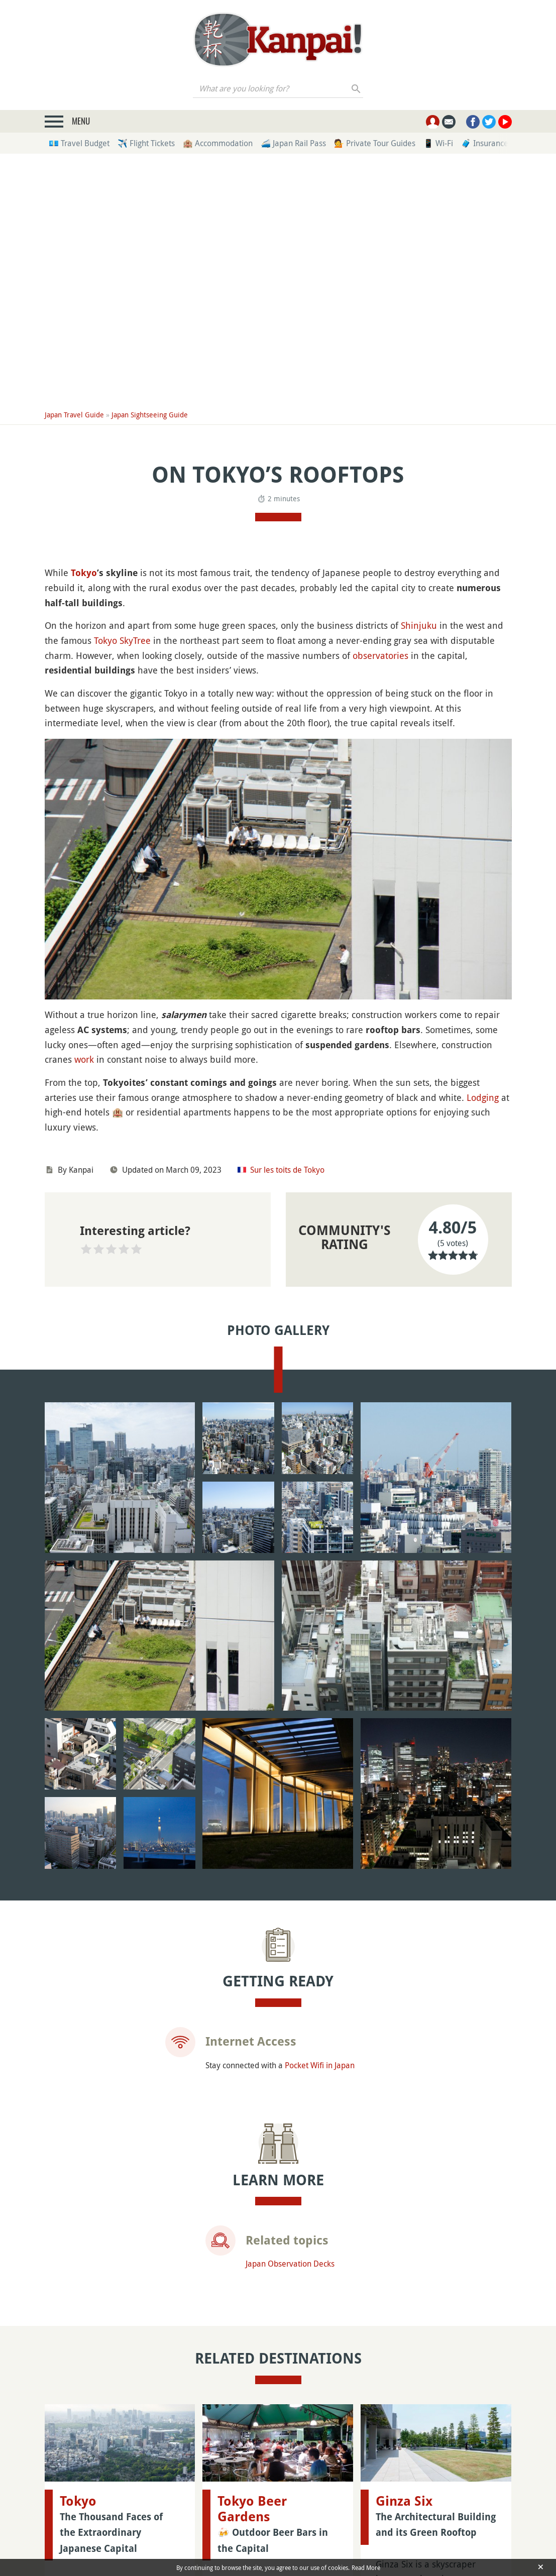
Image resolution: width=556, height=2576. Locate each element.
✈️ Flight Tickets (146, 143)
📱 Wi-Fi (438, 143)
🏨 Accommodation (218, 143)
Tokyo (84, 573)
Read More (366, 2567)
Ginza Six (404, 2382)
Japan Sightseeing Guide (150, 414)
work (84, 1059)
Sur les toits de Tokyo (287, 1169)
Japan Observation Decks (290, 2207)
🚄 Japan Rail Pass (293, 143)
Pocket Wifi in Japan (320, 2008)
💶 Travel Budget (79, 143)
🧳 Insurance (484, 143)
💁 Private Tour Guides (374, 143)
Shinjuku (419, 625)
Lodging (483, 1097)
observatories (380, 655)
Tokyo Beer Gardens (252, 2390)
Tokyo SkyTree (122, 640)
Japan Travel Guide (74, 414)
